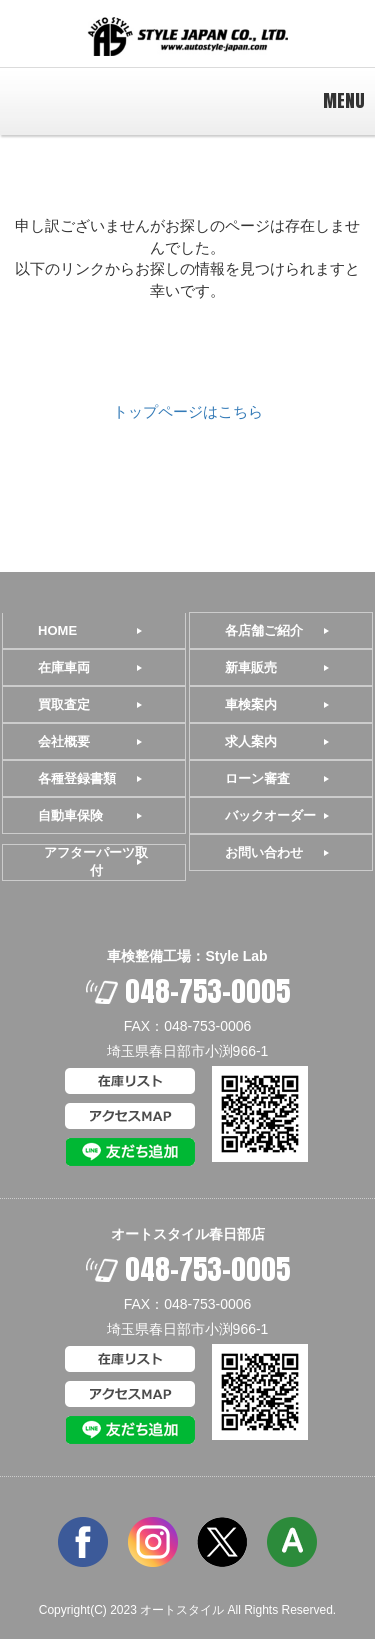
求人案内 (251, 741)
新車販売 (251, 667)
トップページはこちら (188, 411)
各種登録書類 (77, 778)
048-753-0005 (188, 991)
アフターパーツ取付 (96, 862)
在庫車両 (64, 667)
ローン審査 (257, 778)
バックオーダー (270, 815)
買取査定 (64, 704)
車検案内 (251, 704)
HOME (57, 630)
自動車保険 (70, 815)
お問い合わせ (264, 852)
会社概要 (64, 741)
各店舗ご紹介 (264, 630)
